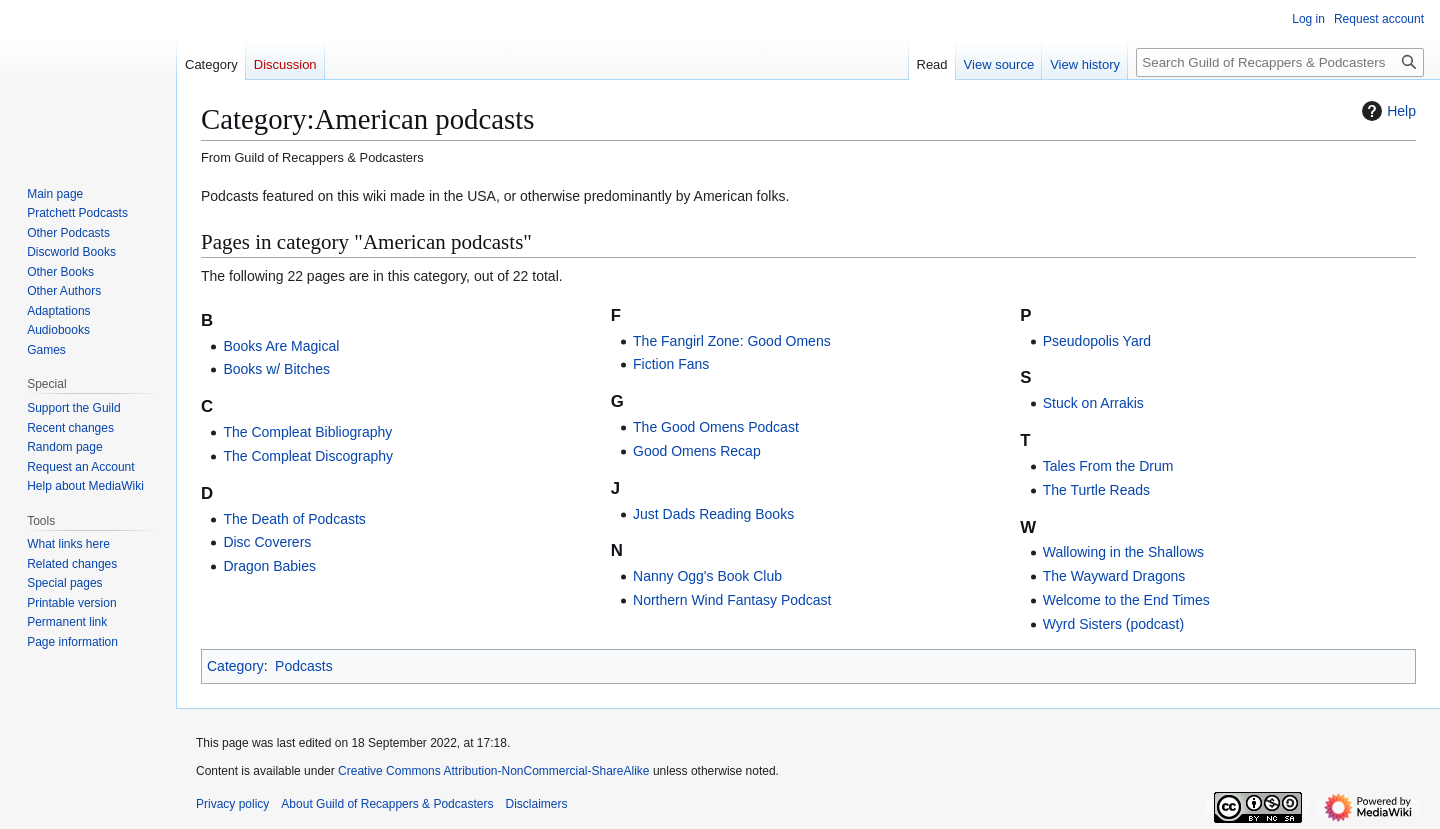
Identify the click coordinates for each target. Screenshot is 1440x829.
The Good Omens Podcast (716, 427)
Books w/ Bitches (276, 369)
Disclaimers (536, 804)
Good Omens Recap (697, 451)
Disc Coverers (267, 542)
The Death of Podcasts (294, 519)
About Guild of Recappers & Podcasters (387, 804)
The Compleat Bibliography (307, 432)
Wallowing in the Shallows (1123, 552)
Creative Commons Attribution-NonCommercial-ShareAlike (493, 771)
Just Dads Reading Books (713, 514)
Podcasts (304, 666)
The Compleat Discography (308, 456)
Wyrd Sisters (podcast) (1113, 624)
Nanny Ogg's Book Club (707, 576)
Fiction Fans (671, 364)
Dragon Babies (269, 566)
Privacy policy (232, 804)
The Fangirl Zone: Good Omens (732, 341)
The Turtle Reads (1096, 490)
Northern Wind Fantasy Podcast (732, 600)
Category (235, 666)
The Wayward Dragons (1114, 576)
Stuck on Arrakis (1093, 403)
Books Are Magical (281, 346)
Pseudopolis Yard (1097, 341)
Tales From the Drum (1108, 466)
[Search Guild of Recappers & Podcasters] (1280, 62)
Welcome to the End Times (1126, 600)
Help (1386, 111)
